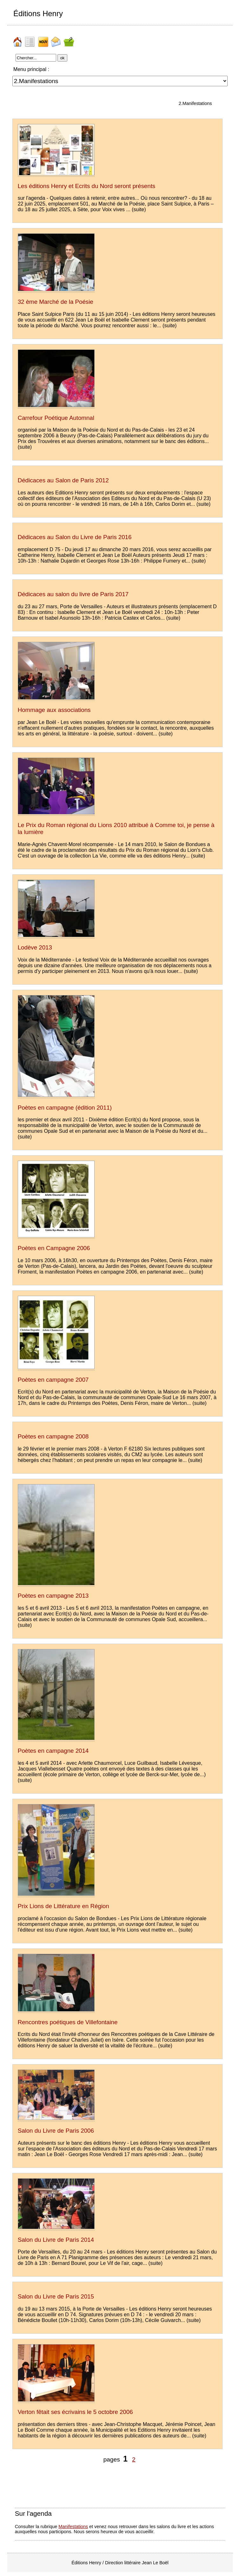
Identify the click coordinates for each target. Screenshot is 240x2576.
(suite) (139, 209)
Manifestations (73, 2526)
